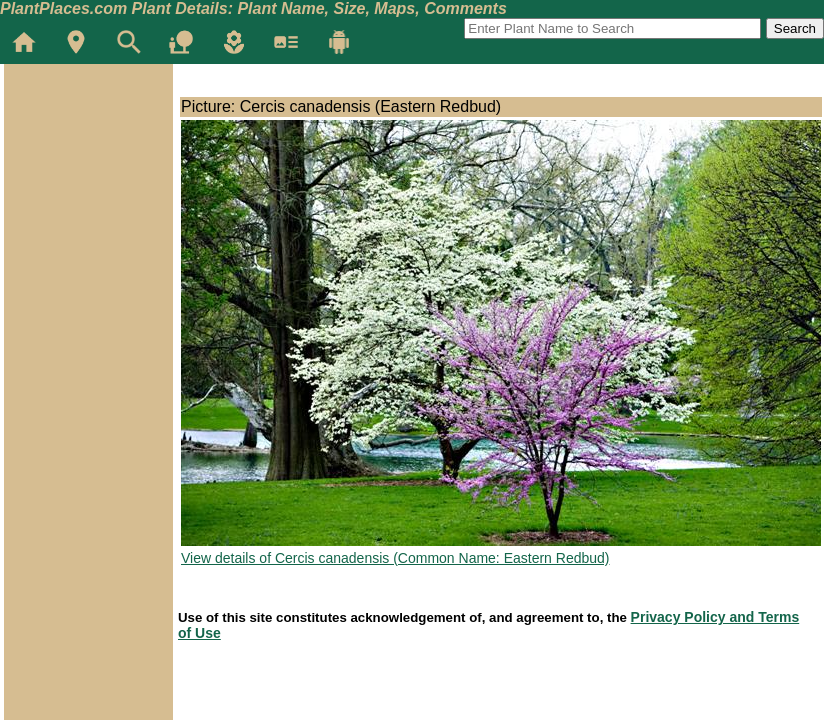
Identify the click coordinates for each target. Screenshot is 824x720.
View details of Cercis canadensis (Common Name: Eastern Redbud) (395, 558)
